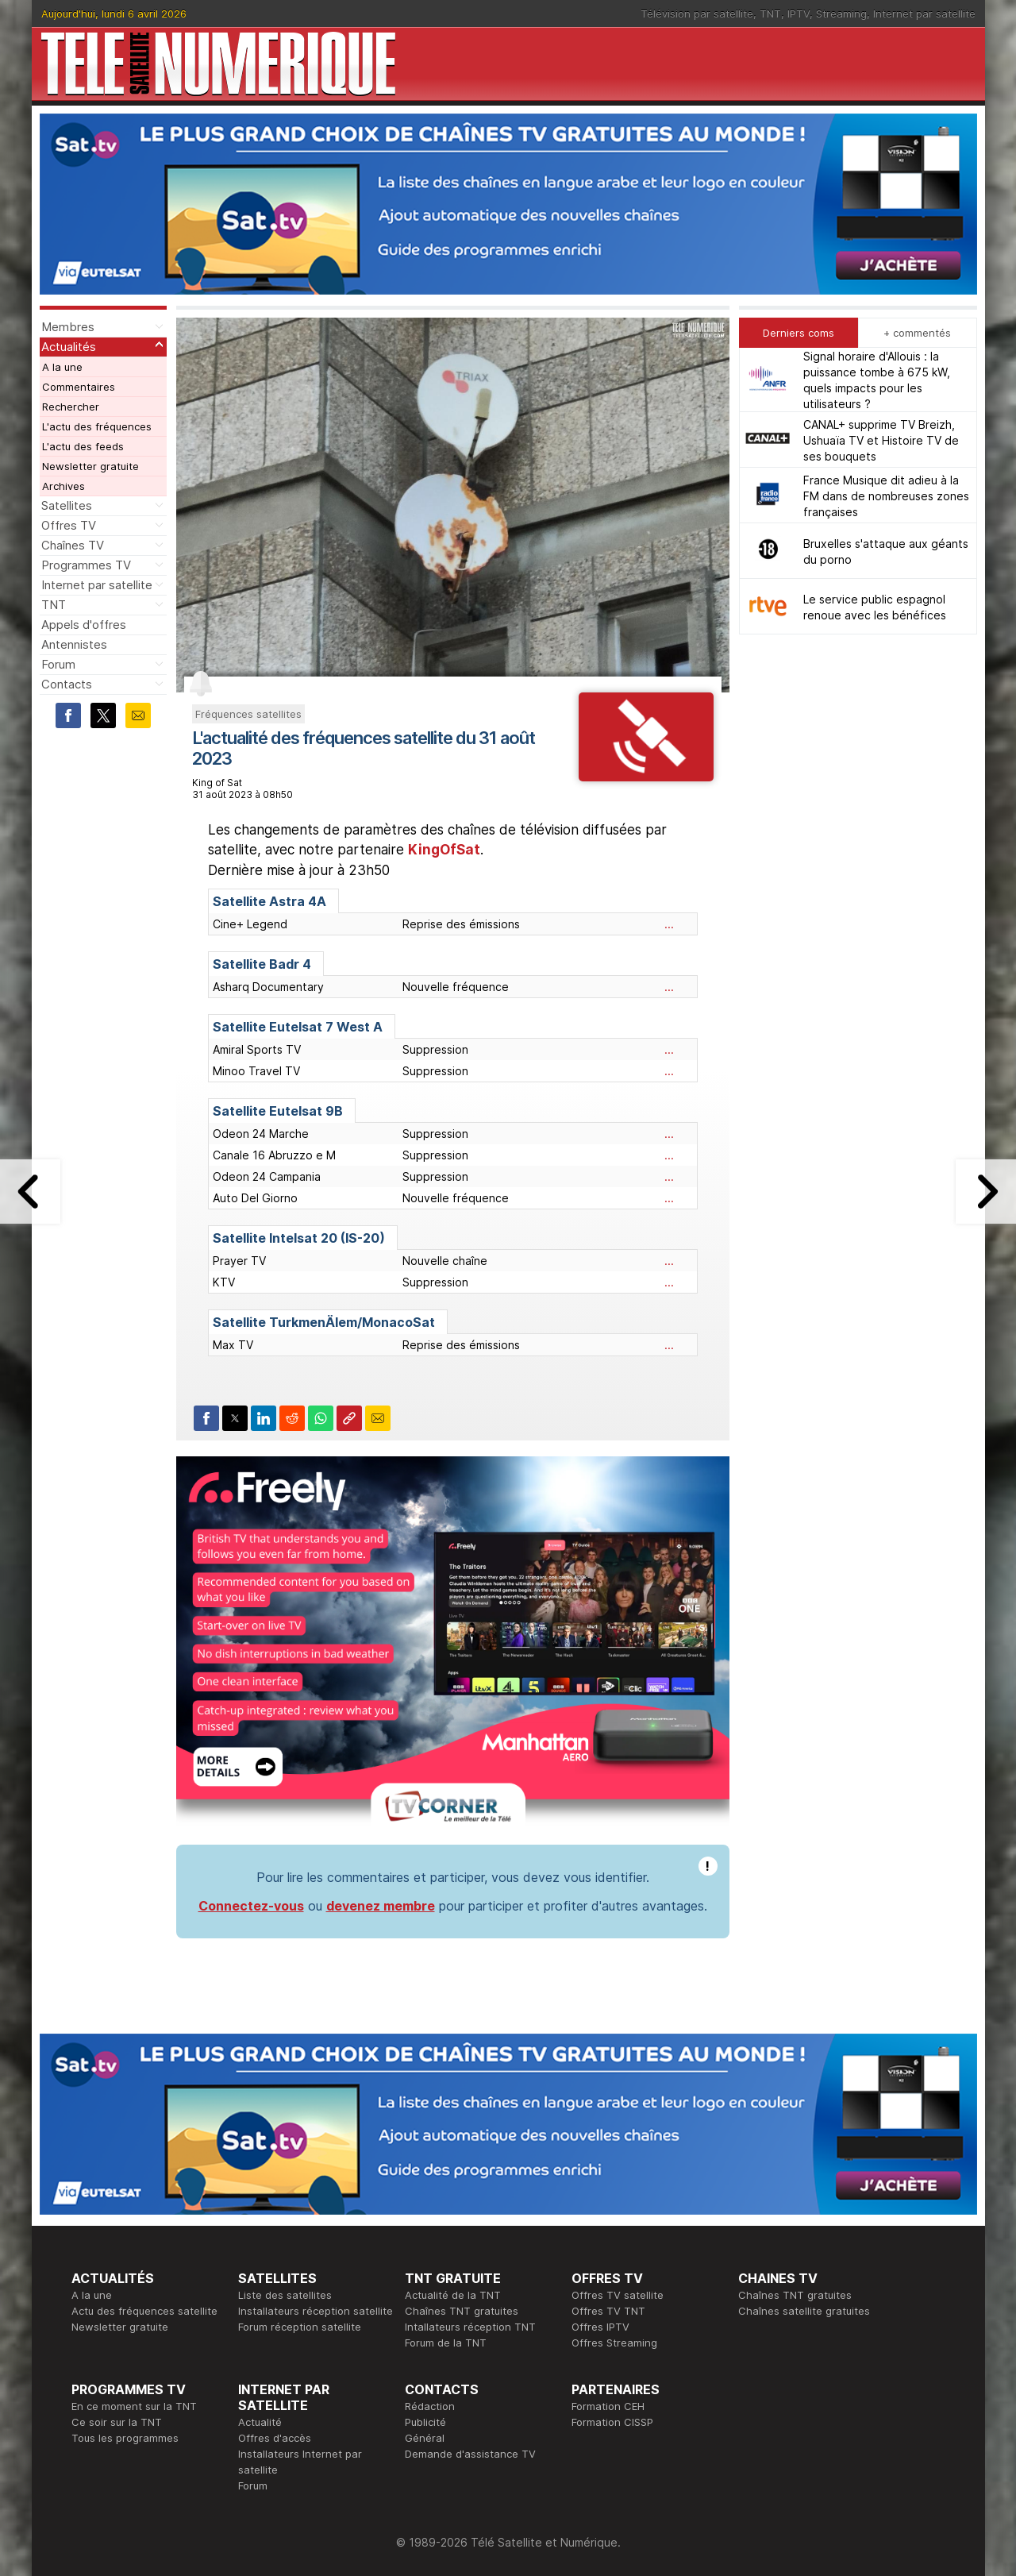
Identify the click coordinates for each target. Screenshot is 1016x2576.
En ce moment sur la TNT (134, 2406)
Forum (58, 664)
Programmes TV (86, 565)
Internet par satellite (924, 13)
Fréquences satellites (248, 714)
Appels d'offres (83, 624)
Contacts (66, 684)
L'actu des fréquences (97, 426)
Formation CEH (608, 2406)
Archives (63, 486)
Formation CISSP (612, 2422)
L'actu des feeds (83, 446)
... (669, 924)
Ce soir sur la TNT (116, 2422)
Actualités (68, 346)
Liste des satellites (285, 2295)
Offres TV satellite (618, 2295)
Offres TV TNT (608, 2310)
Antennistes (74, 644)
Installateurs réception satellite (315, 2310)
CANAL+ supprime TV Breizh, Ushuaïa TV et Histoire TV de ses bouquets (881, 440)
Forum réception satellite (299, 2326)
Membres (67, 326)
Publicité (425, 2422)
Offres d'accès (274, 2437)
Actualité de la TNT (453, 2295)
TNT (770, 13)
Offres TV (68, 525)
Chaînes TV (72, 545)
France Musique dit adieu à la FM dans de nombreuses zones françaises (886, 496)
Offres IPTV (600, 2326)
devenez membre (380, 1906)
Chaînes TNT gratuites (461, 2310)
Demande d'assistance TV (470, 2453)
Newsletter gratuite (90, 466)
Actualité (260, 2422)
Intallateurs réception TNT (470, 2326)
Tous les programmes (125, 2437)
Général (424, 2437)
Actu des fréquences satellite (144, 2310)
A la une (62, 367)
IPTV (798, 13)
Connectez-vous (251, 1906)
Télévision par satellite (697, 13)
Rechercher (70, 406)
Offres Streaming (614, 2342)
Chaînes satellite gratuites (804, 2310)
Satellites (66, 505)
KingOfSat (444, 850)
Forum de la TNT (446, 2342)
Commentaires (78, 386)
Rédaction (430, 2406)
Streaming (841, 13)
